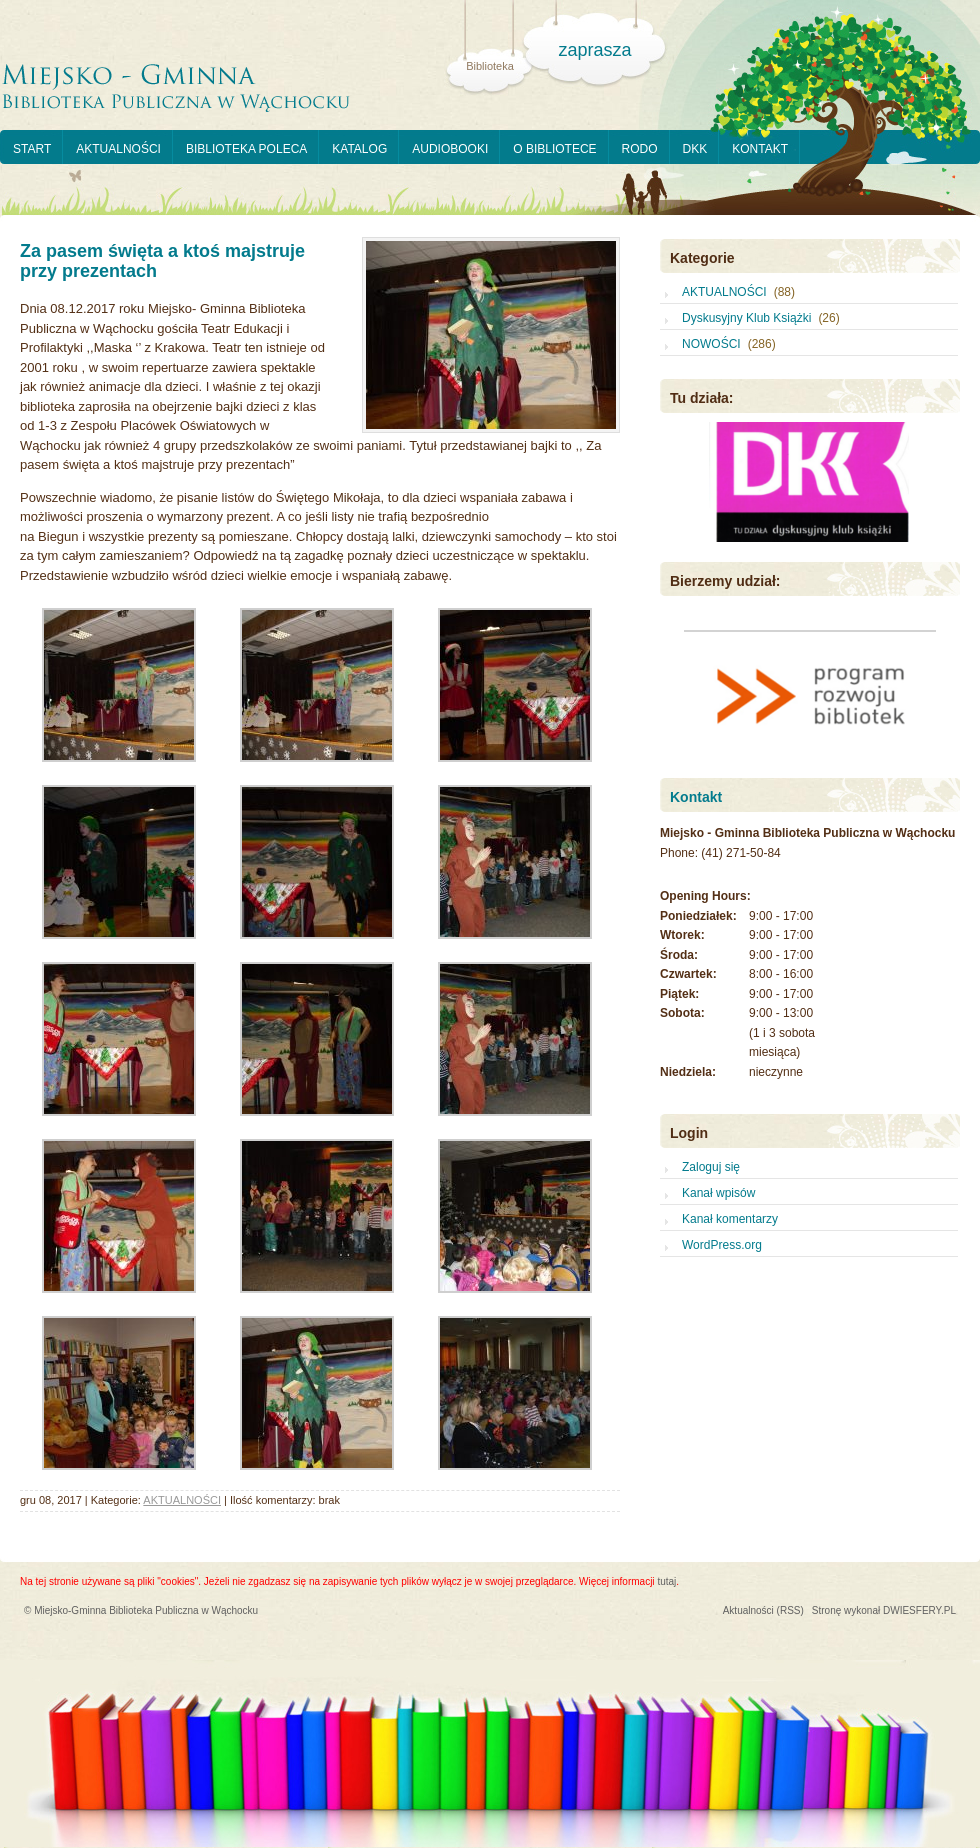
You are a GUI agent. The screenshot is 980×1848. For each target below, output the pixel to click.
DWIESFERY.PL (919, 1610)
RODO (640, 149)
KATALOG (359, 149)
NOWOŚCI (711, 344)
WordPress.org (722, 1245)
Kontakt (696, 797)
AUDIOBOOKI (450, 149)
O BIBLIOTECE (554, 149)
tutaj (666, 1581)
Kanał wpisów (718, 1193)
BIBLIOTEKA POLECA (246, 149)
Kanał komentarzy (730, 1219)
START (32, 149)
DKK (695, 149)
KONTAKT (760, 149)
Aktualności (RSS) (763, 1610)
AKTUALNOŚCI (118, 149)
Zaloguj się (711, 1167)
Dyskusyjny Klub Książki (746, 318)
